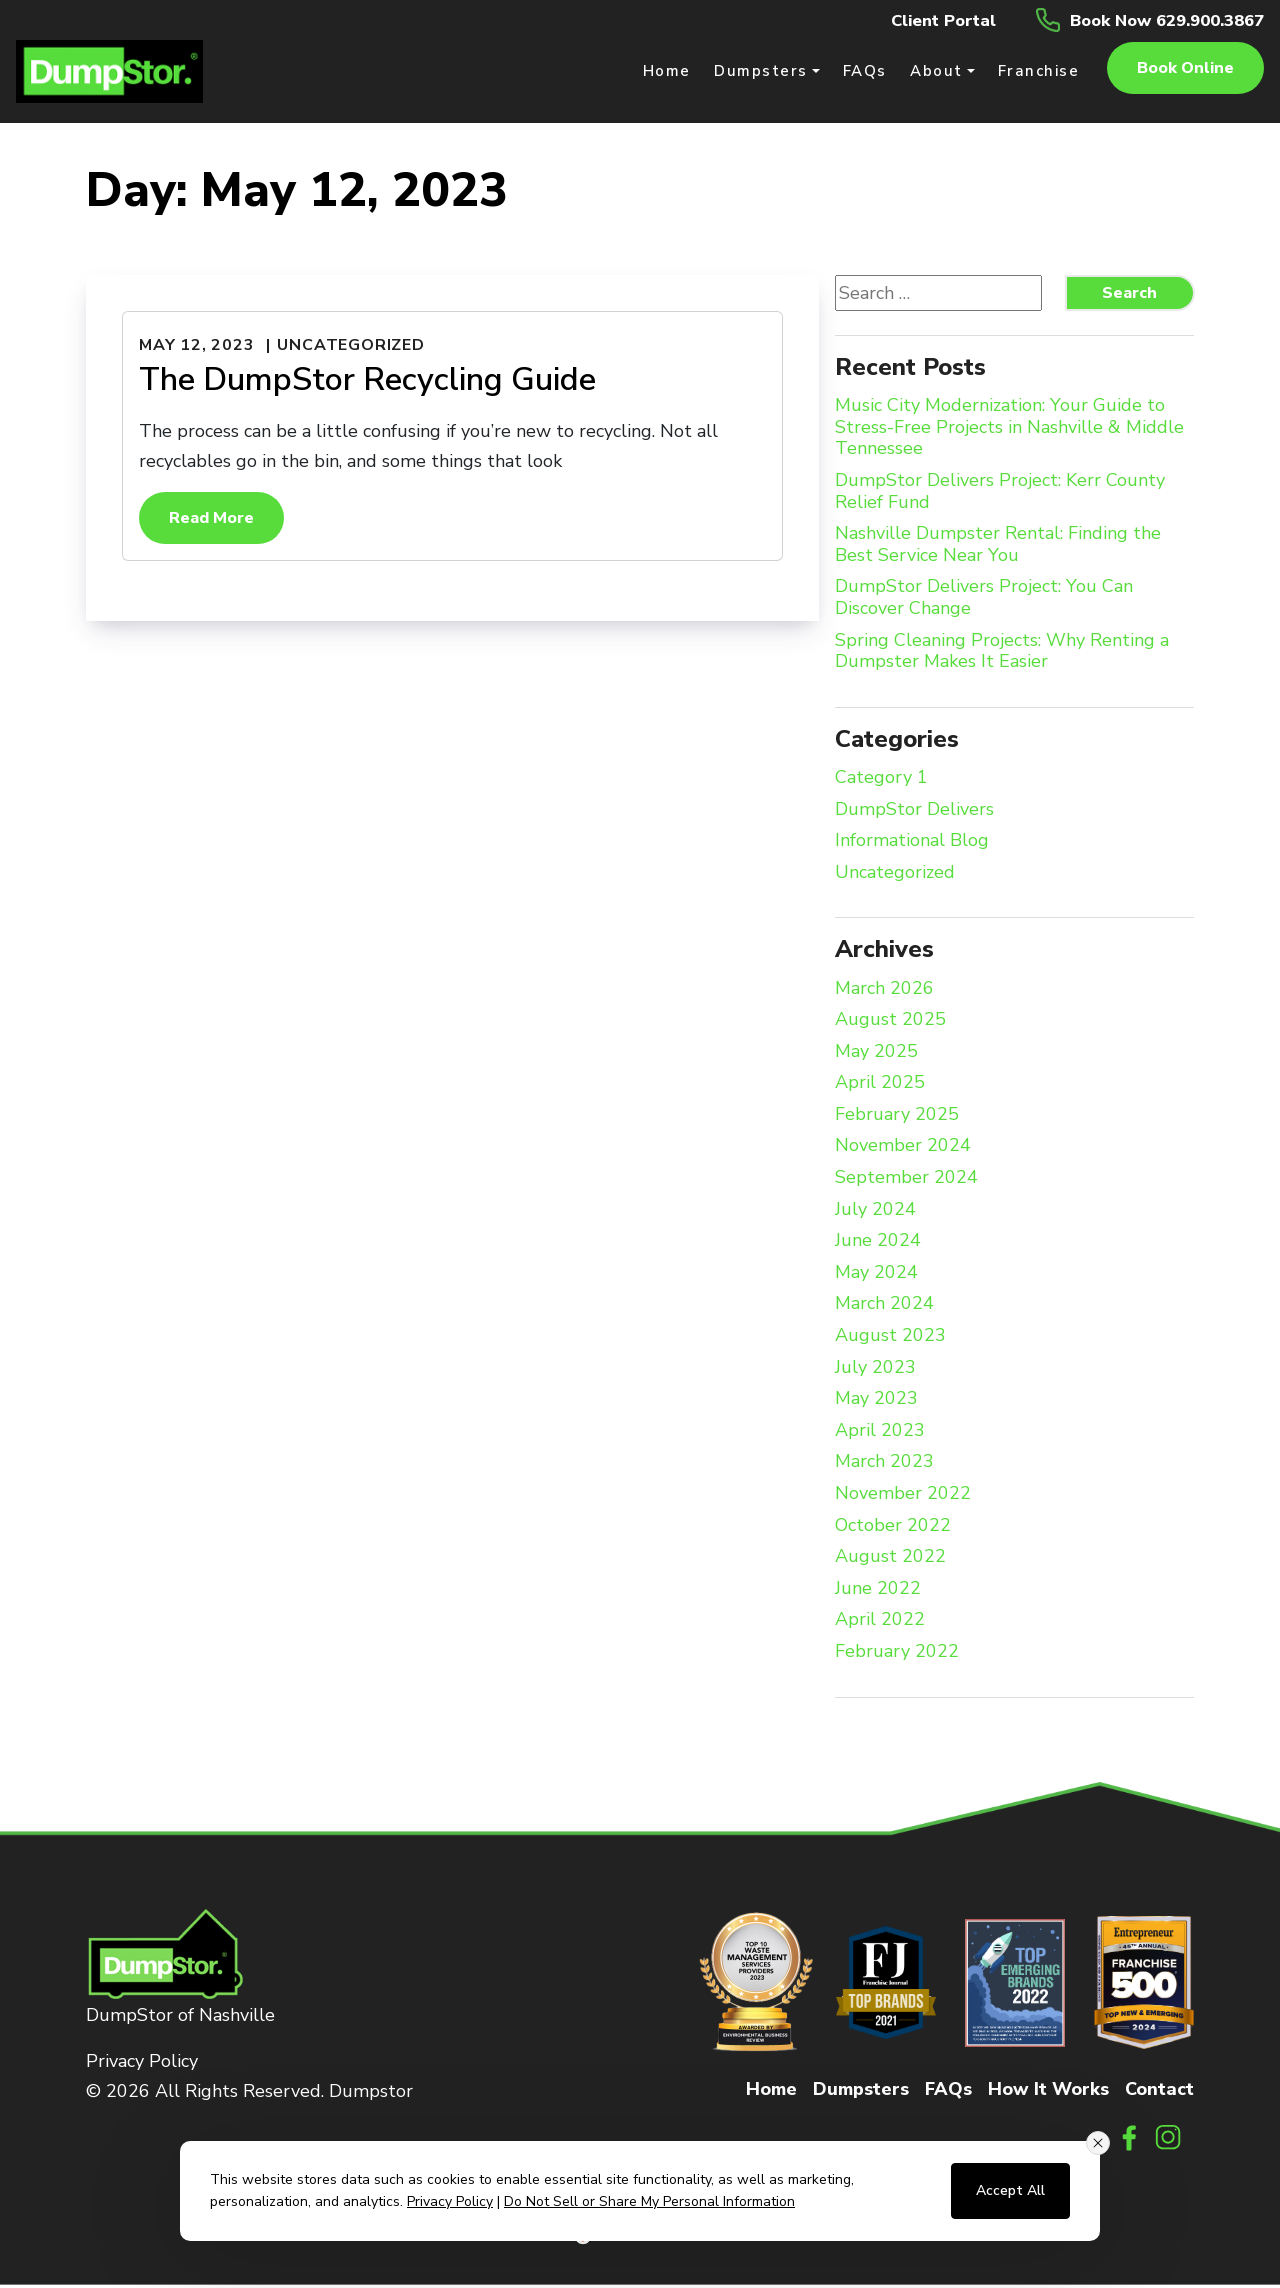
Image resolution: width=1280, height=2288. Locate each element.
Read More (211, 521)
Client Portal (917, 20)
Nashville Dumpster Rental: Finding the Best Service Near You (998, 547)
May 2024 (876, 1275)
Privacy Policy (142, 2063)
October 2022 (893, 1528)
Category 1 (881, 781)
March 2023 (884, 1465)
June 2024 (878, 1244)
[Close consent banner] (1098, 2143)
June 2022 (878, 1591)
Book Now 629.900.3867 (1156, 20)
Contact (1159, 2091)
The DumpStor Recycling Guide (367, 381)
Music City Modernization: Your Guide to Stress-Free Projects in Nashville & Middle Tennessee (1009, 430)
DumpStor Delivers (914, 812)
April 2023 (880, 1433)
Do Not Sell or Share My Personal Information (649, 2201)
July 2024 (875, 1212)
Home (771, 2091)
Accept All (1010, 2190)
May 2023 (876, 1402)
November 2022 (903, 1497)
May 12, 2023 (197, 347)
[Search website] (938, 296)
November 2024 (903, 1149)
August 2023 (890, 1339)
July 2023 (875, 1370)
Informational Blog (912, 844)
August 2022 (890, 1560)
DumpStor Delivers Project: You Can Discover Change (984, 600)
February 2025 (897, 1117)
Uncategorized (350, 347)
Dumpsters (861, 2091)
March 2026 (884, 991)
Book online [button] (1185, 70)
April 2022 (880, 1623)
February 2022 (897, 1655)
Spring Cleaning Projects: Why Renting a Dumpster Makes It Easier (1002, 653)
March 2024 (884, 1307)
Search (1129, 296)
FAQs (948, 2091)
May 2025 (876, 1054)
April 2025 (880, 1086)
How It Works (1048, 2091)
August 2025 (890, 1023)
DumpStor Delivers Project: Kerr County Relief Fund (1000, 494)
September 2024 (906, 1181)
